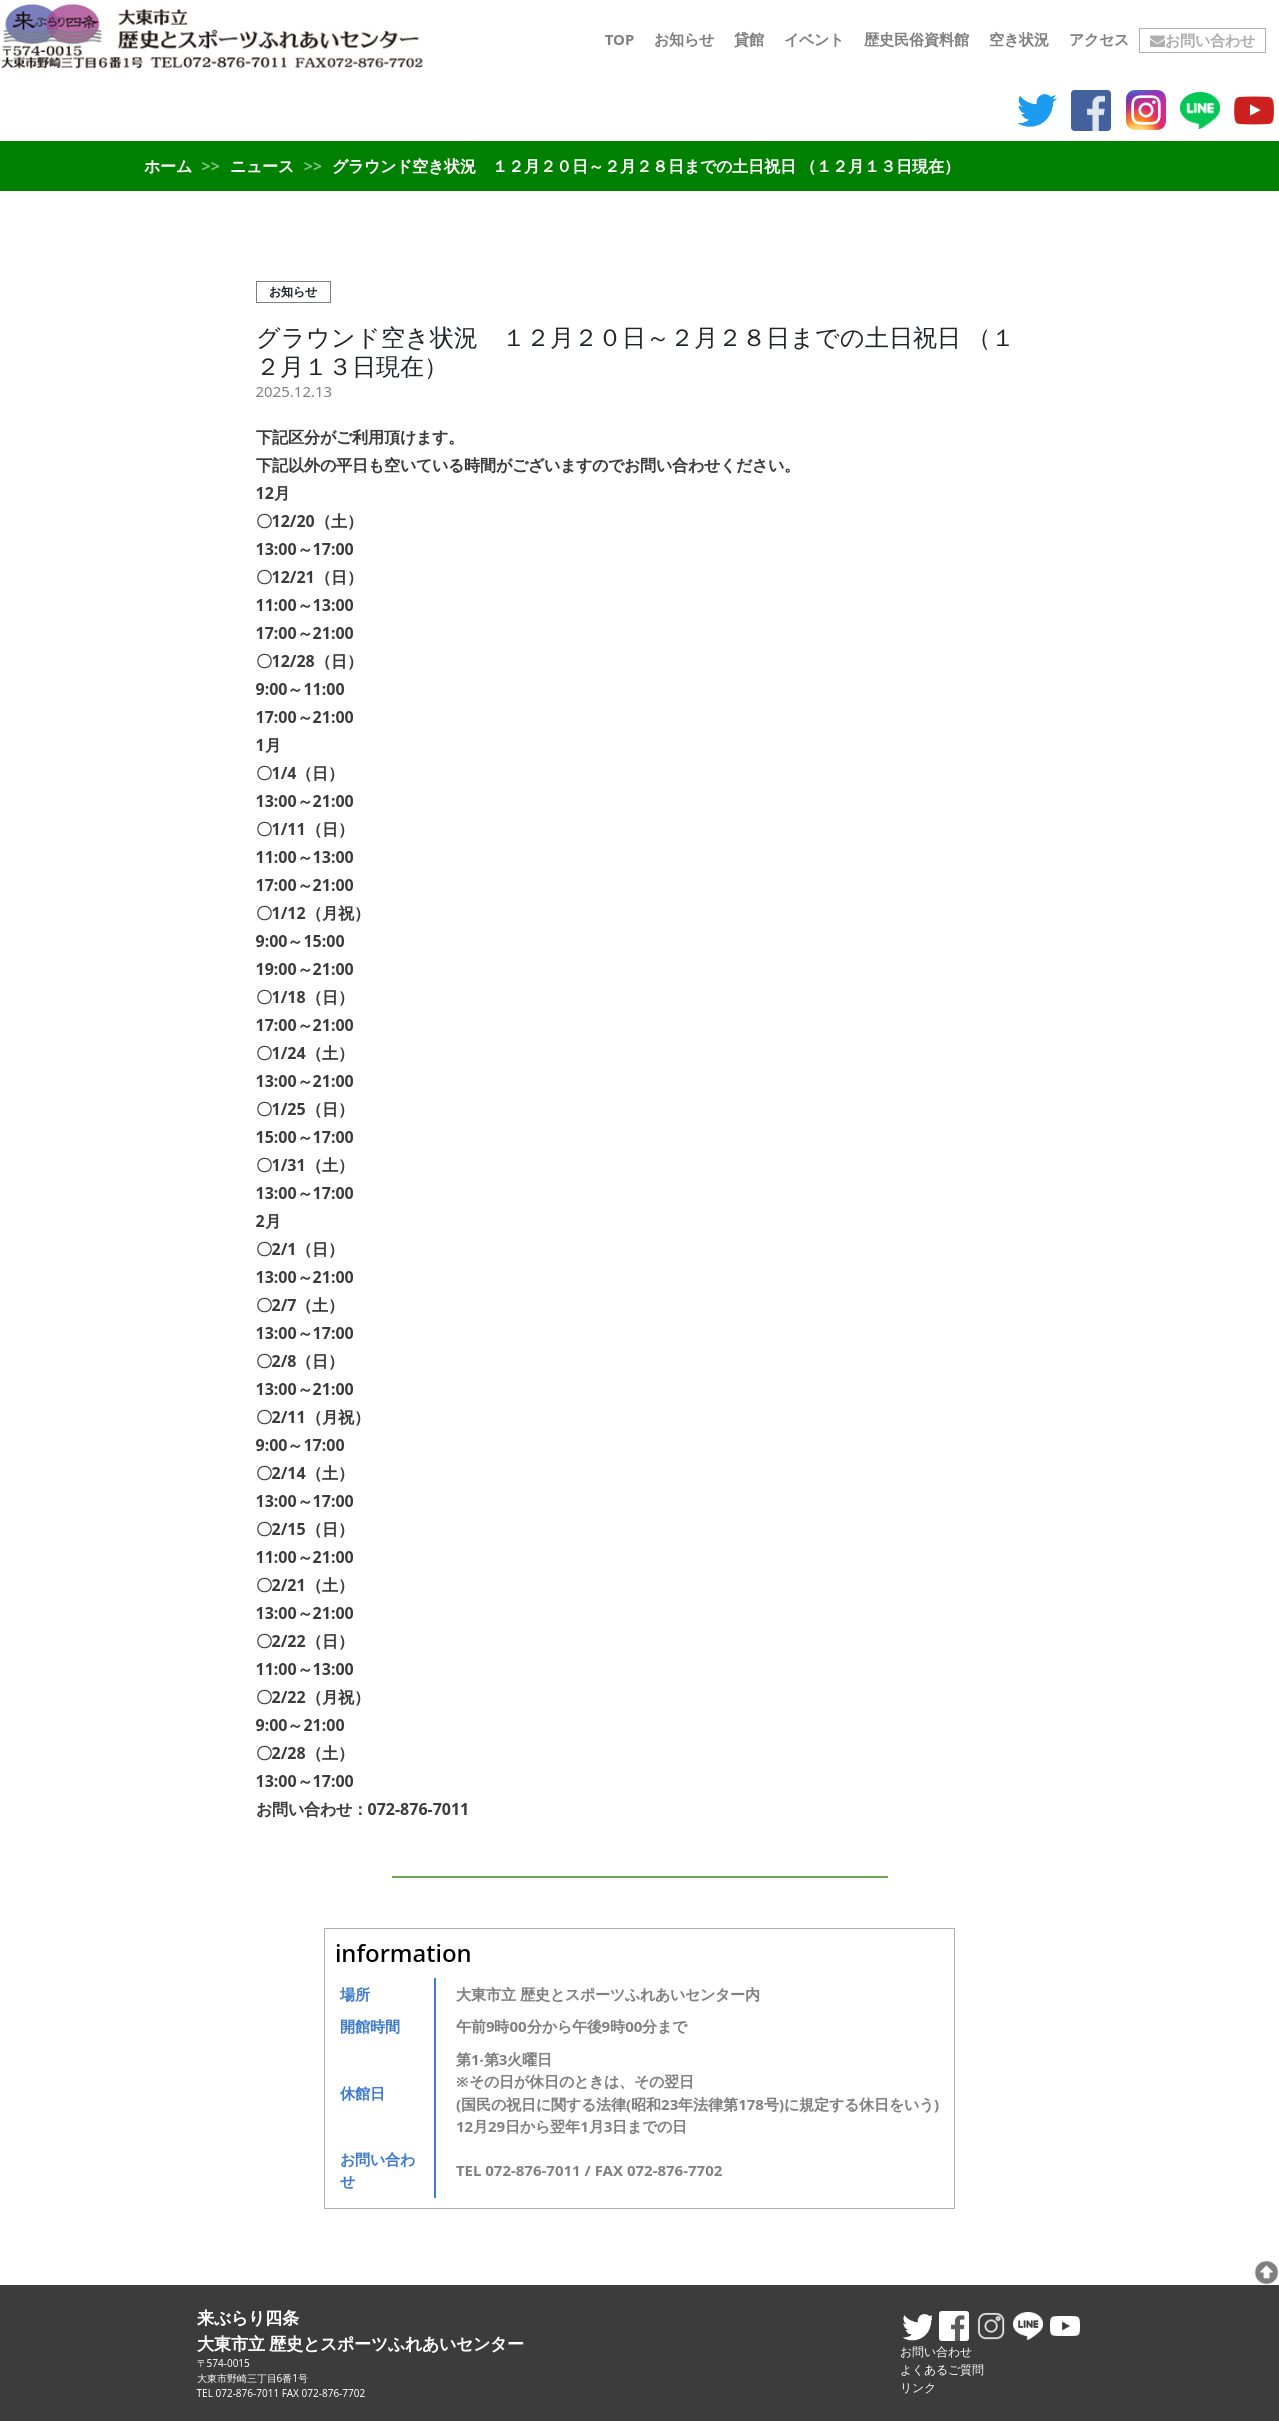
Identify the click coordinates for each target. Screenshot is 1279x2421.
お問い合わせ (1202, 40)
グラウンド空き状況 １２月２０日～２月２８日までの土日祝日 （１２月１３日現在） (635, 351)
